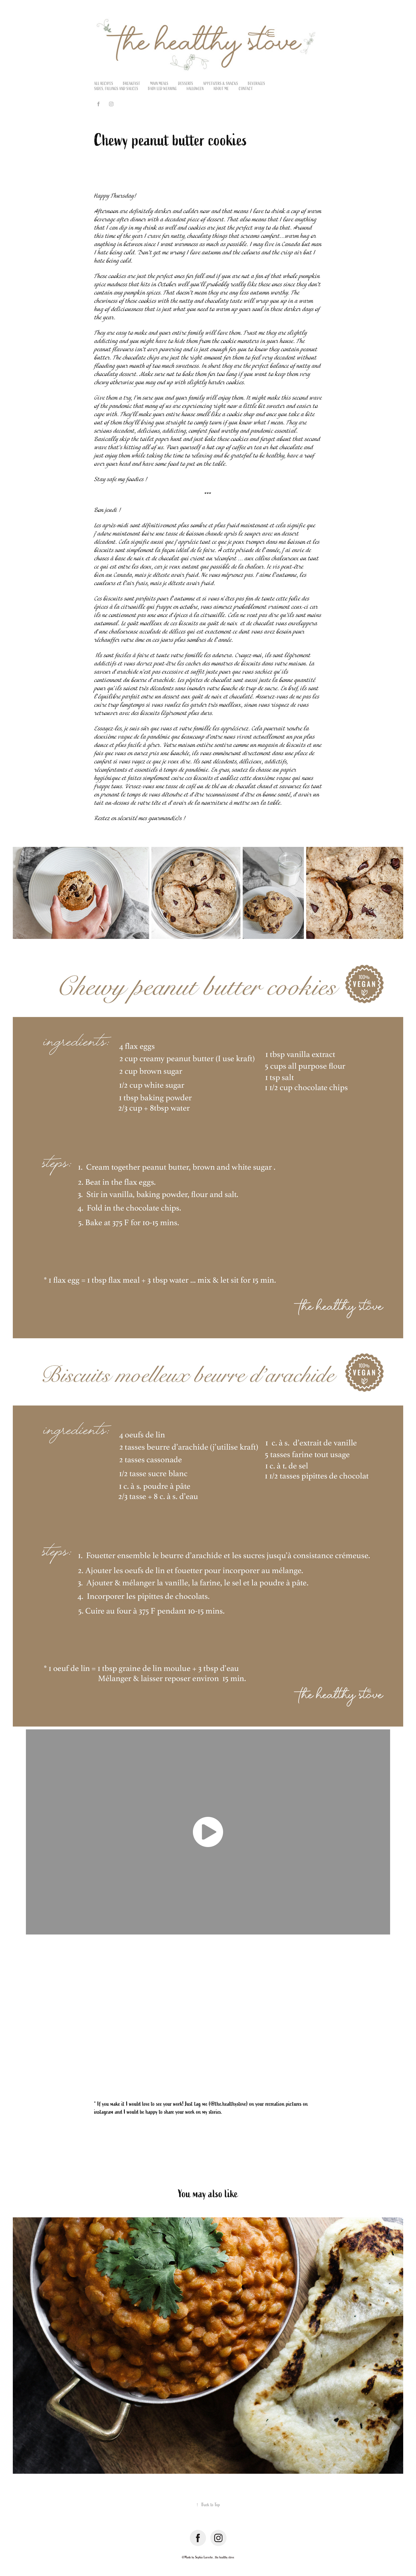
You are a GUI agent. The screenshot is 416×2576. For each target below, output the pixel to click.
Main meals (159, 83)
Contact (246, 88)
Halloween (195, 88)
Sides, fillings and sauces (116, 88)
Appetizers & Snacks (220, 83)
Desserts (185, 83)
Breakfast (131, 83)
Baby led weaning (162, 88)
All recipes (103, 83)
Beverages (256, 83)
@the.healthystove (228, 2104)
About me (221, 88)
